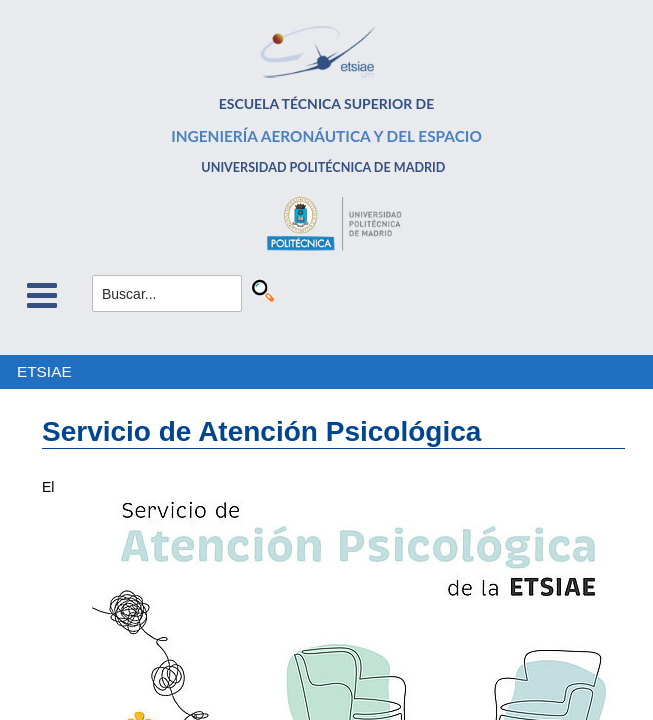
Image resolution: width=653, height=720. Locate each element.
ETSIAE (44, 371)
